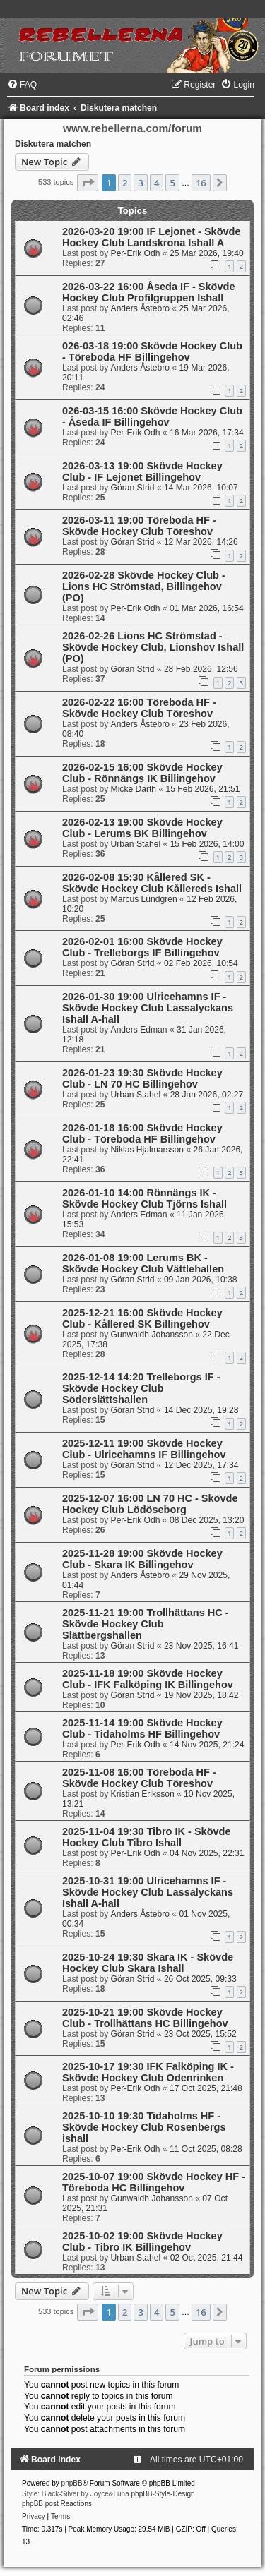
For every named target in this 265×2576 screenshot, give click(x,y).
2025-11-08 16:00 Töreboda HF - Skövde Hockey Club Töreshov (139, 1778)
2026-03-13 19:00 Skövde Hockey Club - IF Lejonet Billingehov (142, 471)
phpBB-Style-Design (163, 2494)
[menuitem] (22, 85)
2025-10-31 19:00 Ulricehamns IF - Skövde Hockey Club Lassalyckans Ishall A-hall (147, 1892)
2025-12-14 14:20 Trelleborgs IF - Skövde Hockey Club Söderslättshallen (141, 1388)
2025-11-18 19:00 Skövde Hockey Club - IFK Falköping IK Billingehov (147, 1679)
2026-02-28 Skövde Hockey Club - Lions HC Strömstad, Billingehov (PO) (143, 586)
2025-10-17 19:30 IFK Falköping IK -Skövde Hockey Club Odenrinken (148, 2072)
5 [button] (172, 182)
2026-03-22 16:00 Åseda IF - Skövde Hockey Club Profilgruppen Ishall (148, 292)
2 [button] (124, 182)
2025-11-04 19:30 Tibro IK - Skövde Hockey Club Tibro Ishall (146, 1837)
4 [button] (156, 182)
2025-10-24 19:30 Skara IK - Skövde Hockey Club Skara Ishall (147, 1962)
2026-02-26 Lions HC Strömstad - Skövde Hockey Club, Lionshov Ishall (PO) (153, 647)
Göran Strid (133, 488)
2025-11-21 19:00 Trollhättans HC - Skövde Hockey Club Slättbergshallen (145, 1624)
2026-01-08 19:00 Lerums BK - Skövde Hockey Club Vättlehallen (143, 1263)
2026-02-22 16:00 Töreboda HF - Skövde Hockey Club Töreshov (139, 708)
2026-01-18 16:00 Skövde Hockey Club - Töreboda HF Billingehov (142, 1133)
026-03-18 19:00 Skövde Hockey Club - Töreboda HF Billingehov (152, 351)
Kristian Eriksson (143, 1794)
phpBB (72, 2483)
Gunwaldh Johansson (152, 1335)
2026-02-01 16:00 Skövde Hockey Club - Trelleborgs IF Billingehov (142, 947)
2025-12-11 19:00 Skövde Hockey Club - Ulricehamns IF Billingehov (143, 1449)
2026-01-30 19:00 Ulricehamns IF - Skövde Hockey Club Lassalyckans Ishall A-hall (147, 1008)
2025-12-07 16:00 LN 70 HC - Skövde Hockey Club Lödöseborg (150, 1504)
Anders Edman (139, 1030)
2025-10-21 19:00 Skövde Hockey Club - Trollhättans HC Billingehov (145, 2017)
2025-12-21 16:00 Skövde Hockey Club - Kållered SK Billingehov (142, 1318)
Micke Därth (134, 789)
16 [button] (201, 182)
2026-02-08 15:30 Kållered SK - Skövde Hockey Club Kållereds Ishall (152, 883)
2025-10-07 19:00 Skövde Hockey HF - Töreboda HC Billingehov (153, 2182)
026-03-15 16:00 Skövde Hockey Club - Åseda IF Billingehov (152, 416)
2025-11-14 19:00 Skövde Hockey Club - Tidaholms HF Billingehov (142, 1728)
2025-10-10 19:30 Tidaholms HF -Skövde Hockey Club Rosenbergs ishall (144, 2127)
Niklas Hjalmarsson (147, 1150)
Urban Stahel (136, 844)
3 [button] (140, 182)
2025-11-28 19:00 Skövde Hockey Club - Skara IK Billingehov (142, 1559)
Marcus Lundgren (144, 899)
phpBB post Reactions (57, 2504)
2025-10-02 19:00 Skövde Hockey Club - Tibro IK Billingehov (142, 2241)
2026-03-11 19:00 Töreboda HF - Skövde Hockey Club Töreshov (139, 525)
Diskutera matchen (53, 144)
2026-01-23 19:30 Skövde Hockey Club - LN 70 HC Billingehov (142, 1078)
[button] (87, 182)
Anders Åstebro (140, 308)
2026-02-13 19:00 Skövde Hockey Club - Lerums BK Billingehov (142, 828)
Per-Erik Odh (135, 253)
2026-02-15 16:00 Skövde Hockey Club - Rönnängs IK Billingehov (142, 773)
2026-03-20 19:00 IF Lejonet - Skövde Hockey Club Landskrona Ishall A (151, 237)
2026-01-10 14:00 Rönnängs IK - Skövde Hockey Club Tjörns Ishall (144, 1198)
